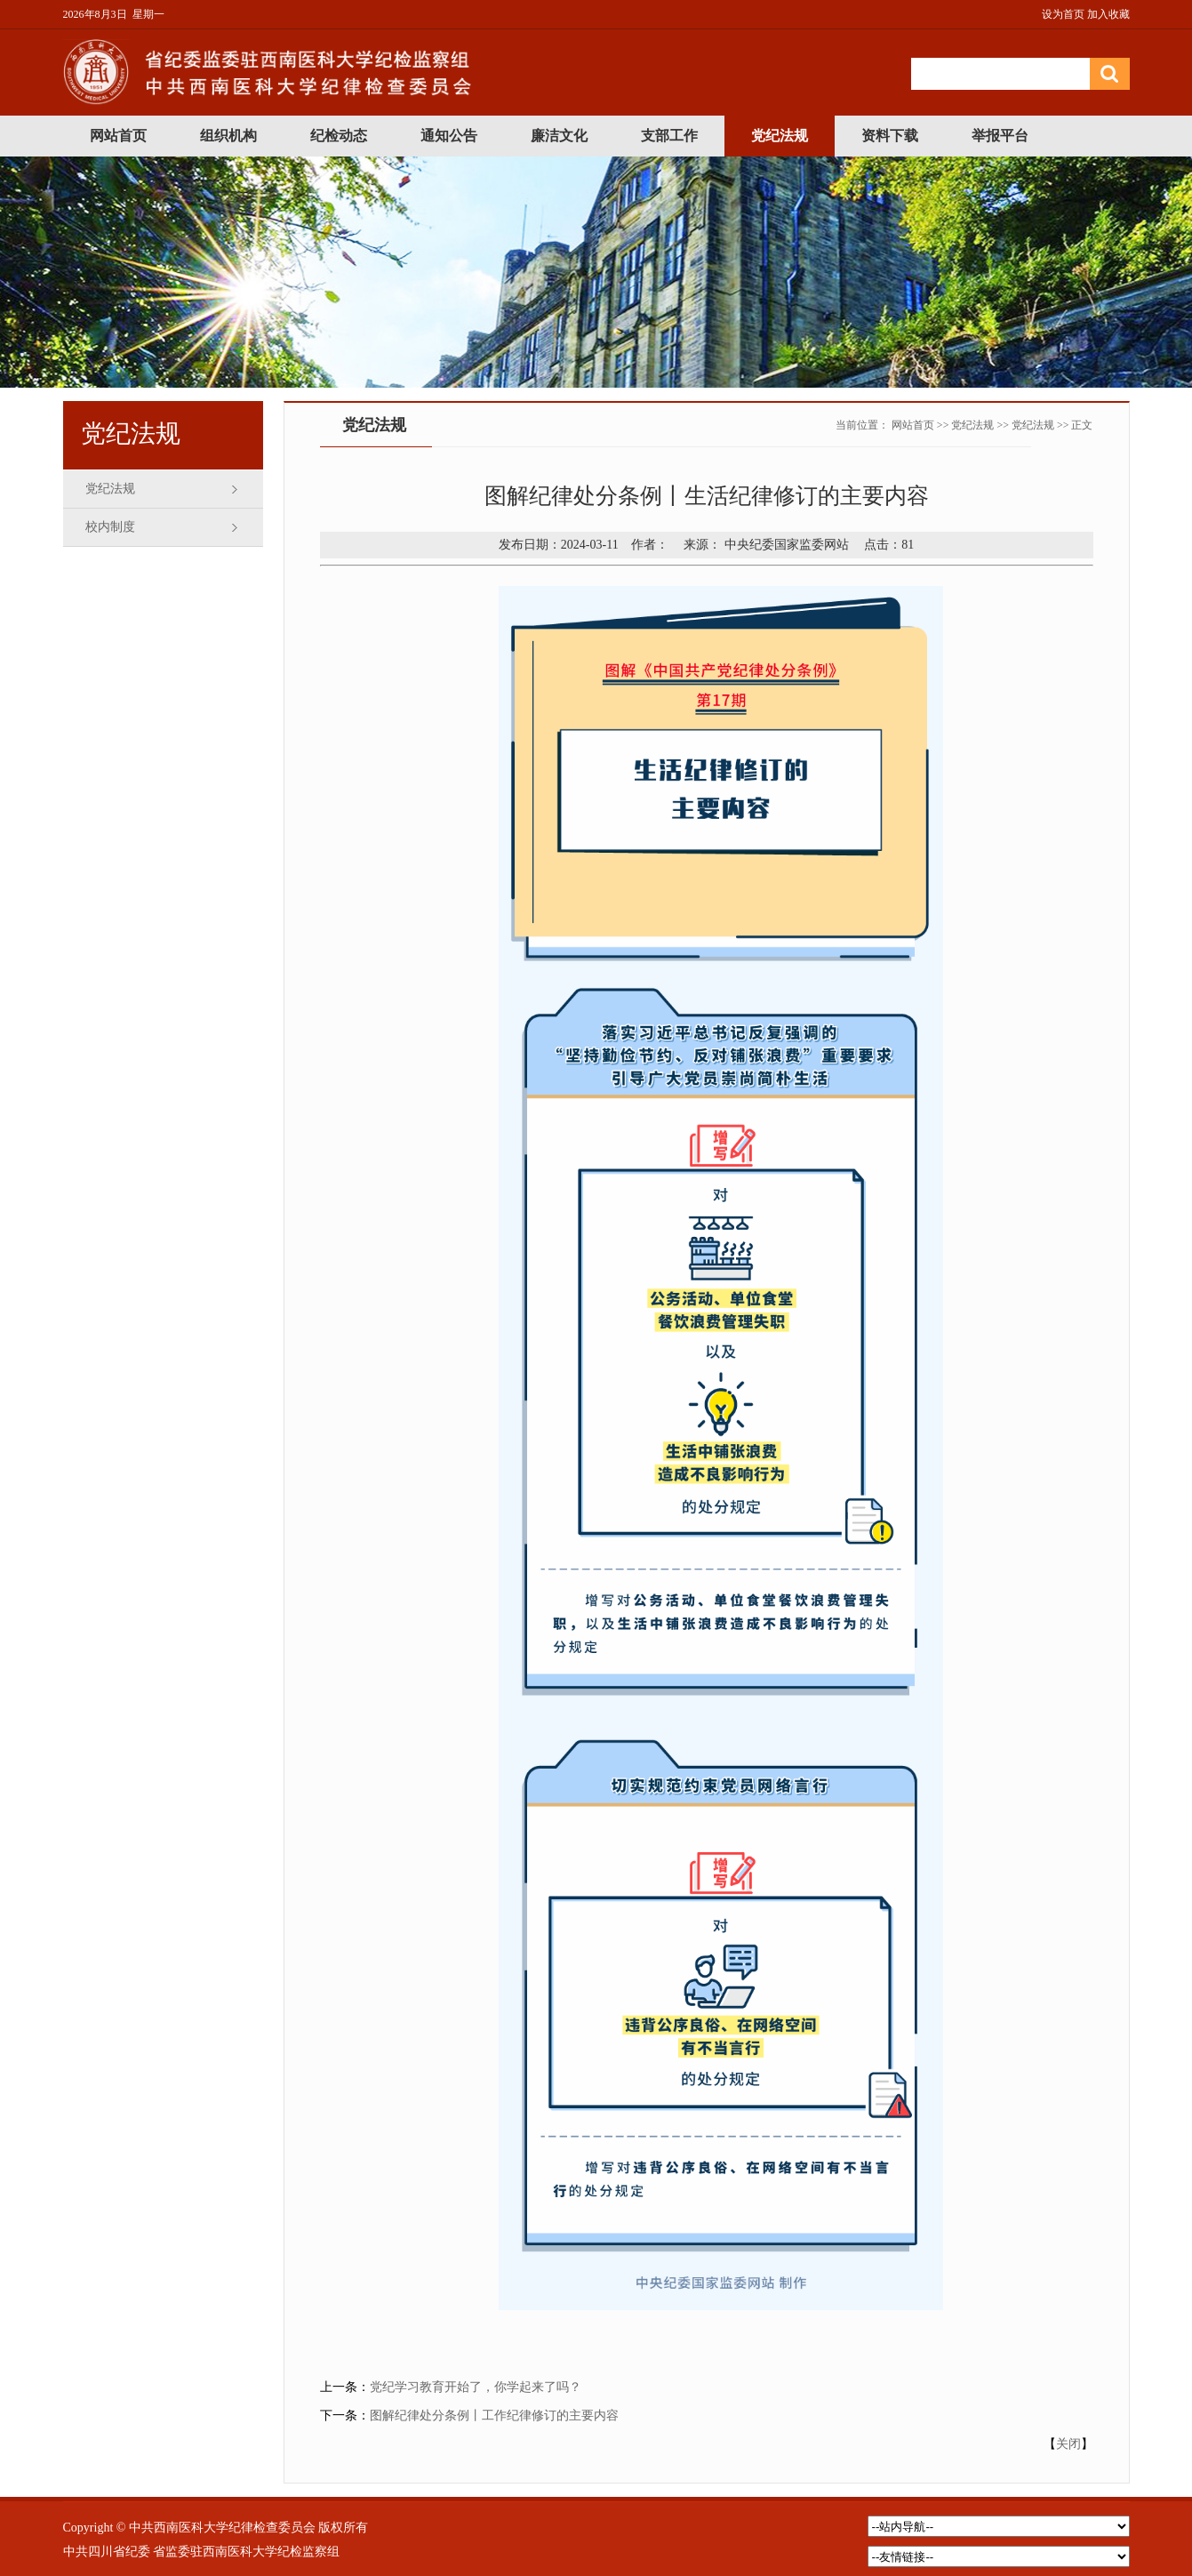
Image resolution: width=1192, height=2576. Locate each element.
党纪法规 (779, 135)
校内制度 (110, 527)
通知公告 (448, 135)
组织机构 (228, 135)
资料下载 (889, 135)
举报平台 (1000, 135)
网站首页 (118, 135)
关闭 (1068, 2444)
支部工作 (669, 135)
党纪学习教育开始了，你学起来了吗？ (475, 2387)
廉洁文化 (559, 135)
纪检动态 (338, 135)
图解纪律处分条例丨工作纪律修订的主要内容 (494, 2415)
